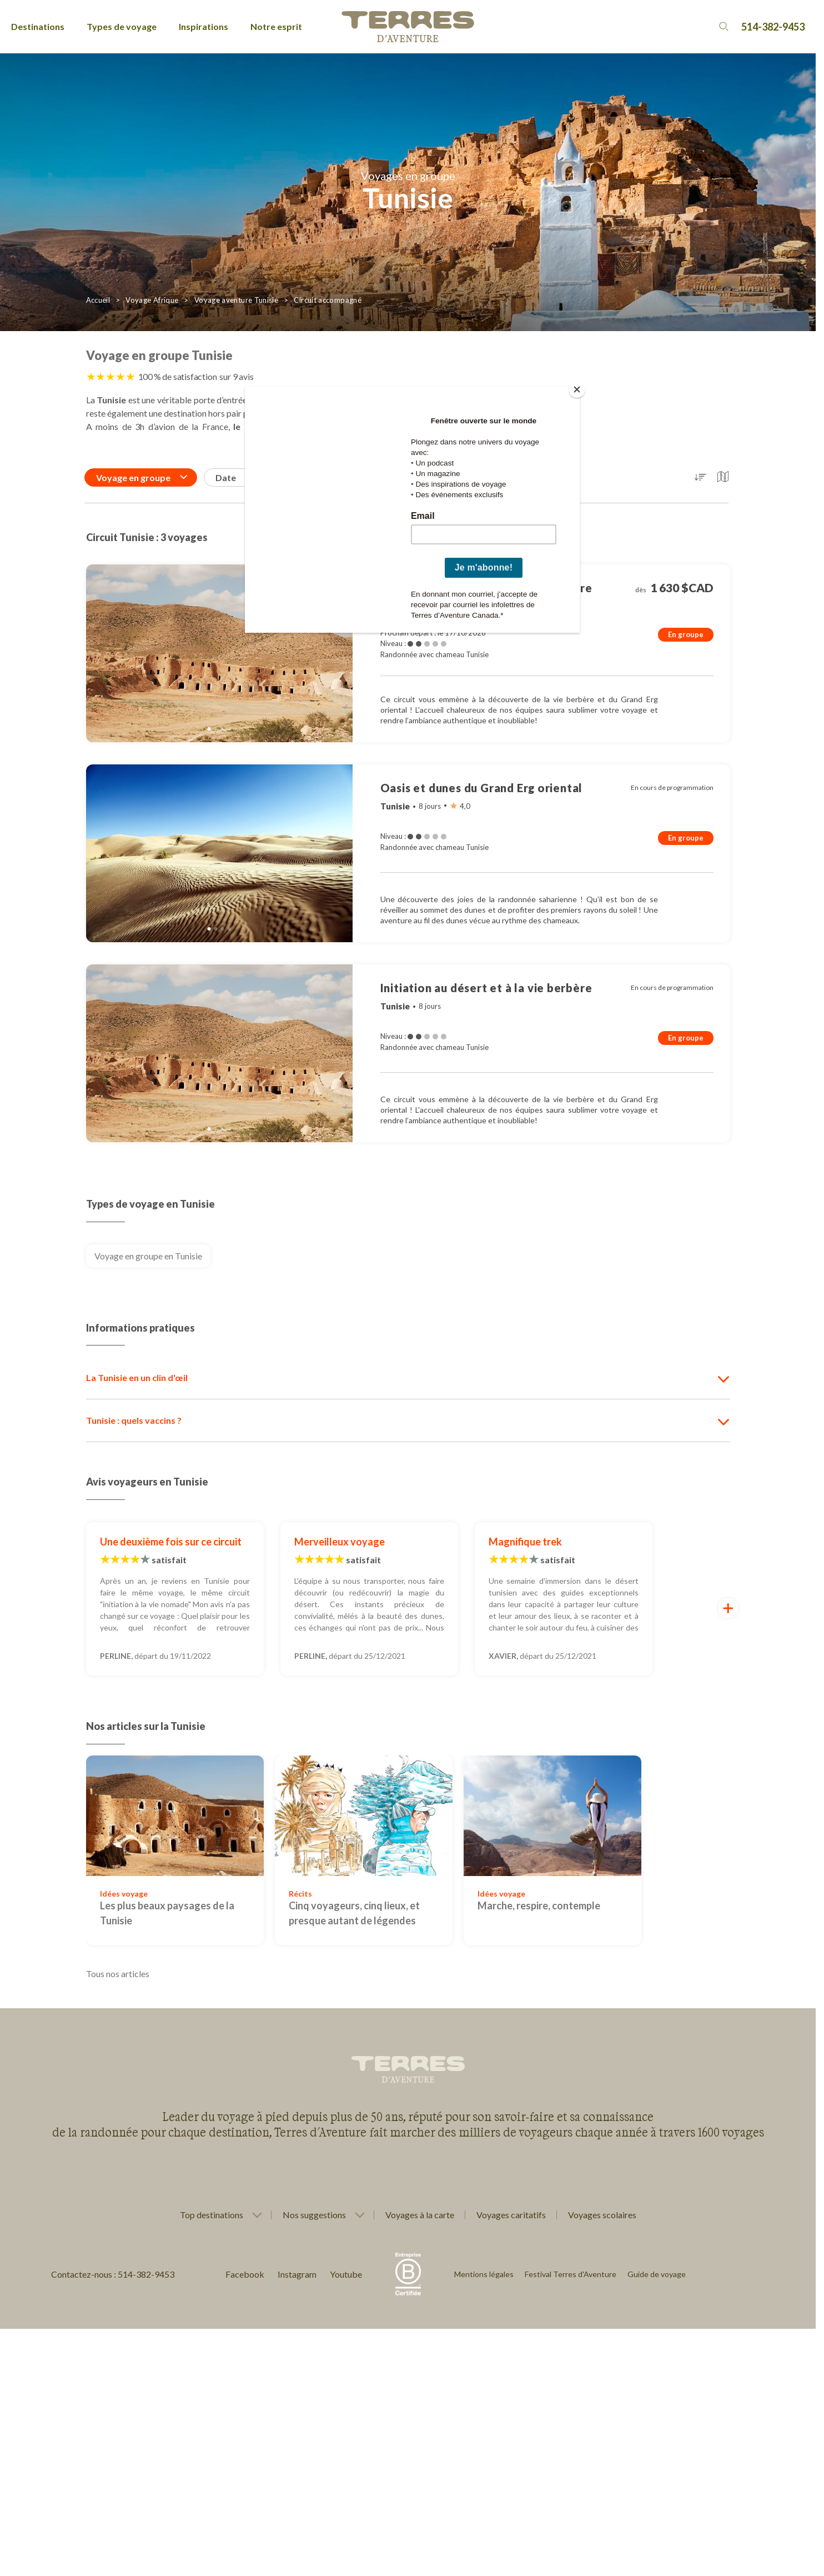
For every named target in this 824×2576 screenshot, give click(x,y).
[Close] (577, 389)
